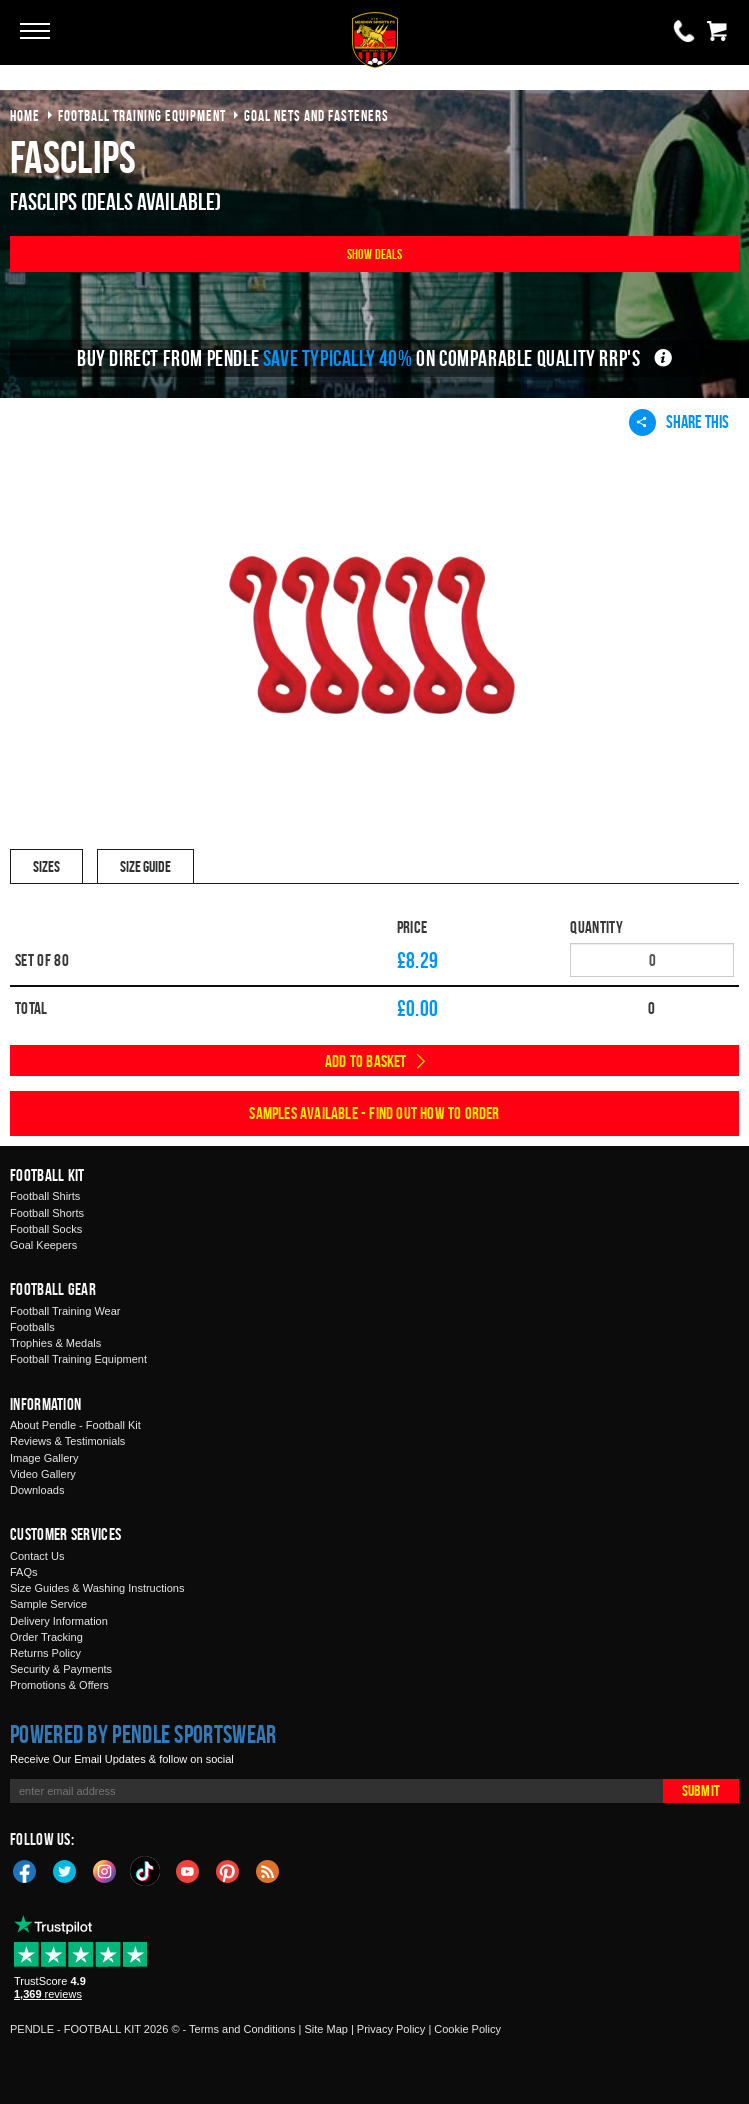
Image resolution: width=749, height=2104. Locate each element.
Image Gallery (44, 1458)
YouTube (188, 1870)
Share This (679, 422)
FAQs (24, 1572)
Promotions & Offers (59, 1685)
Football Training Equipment (78, 1359)
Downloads (37, 1490)
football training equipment (142, 115)
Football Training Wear (65, 1311)
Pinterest (228, 1870)
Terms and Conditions (242, 2029)
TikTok (146, 1871)
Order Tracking (46, 1637)
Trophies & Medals (55, 1343)
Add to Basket (366, 1061)
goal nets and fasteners (316, 115)
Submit (701, 1790)
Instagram (105, 1870)
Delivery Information (59, 1621)
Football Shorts (47, 1213)
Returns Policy (45, 1653)
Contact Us (37, 1556)
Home (25, 115)
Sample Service (48, 1604)
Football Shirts (45, 1196)
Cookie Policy (467, 2029)
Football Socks (46, 1229)
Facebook (25, 1870)
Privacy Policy (391, 2029)
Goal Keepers (43, 1245)
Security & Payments (61, 1669)
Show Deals (375, 253)
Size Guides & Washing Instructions (97, 1588)
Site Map (325, 2029)
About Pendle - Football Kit (75, 1425)
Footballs (32, 1327)
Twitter (65, 1870)
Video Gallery (43, 1474)
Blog (268, 1870)
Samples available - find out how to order (374, 1113)
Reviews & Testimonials (67, 1441)
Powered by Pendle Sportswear (143, 1734)
